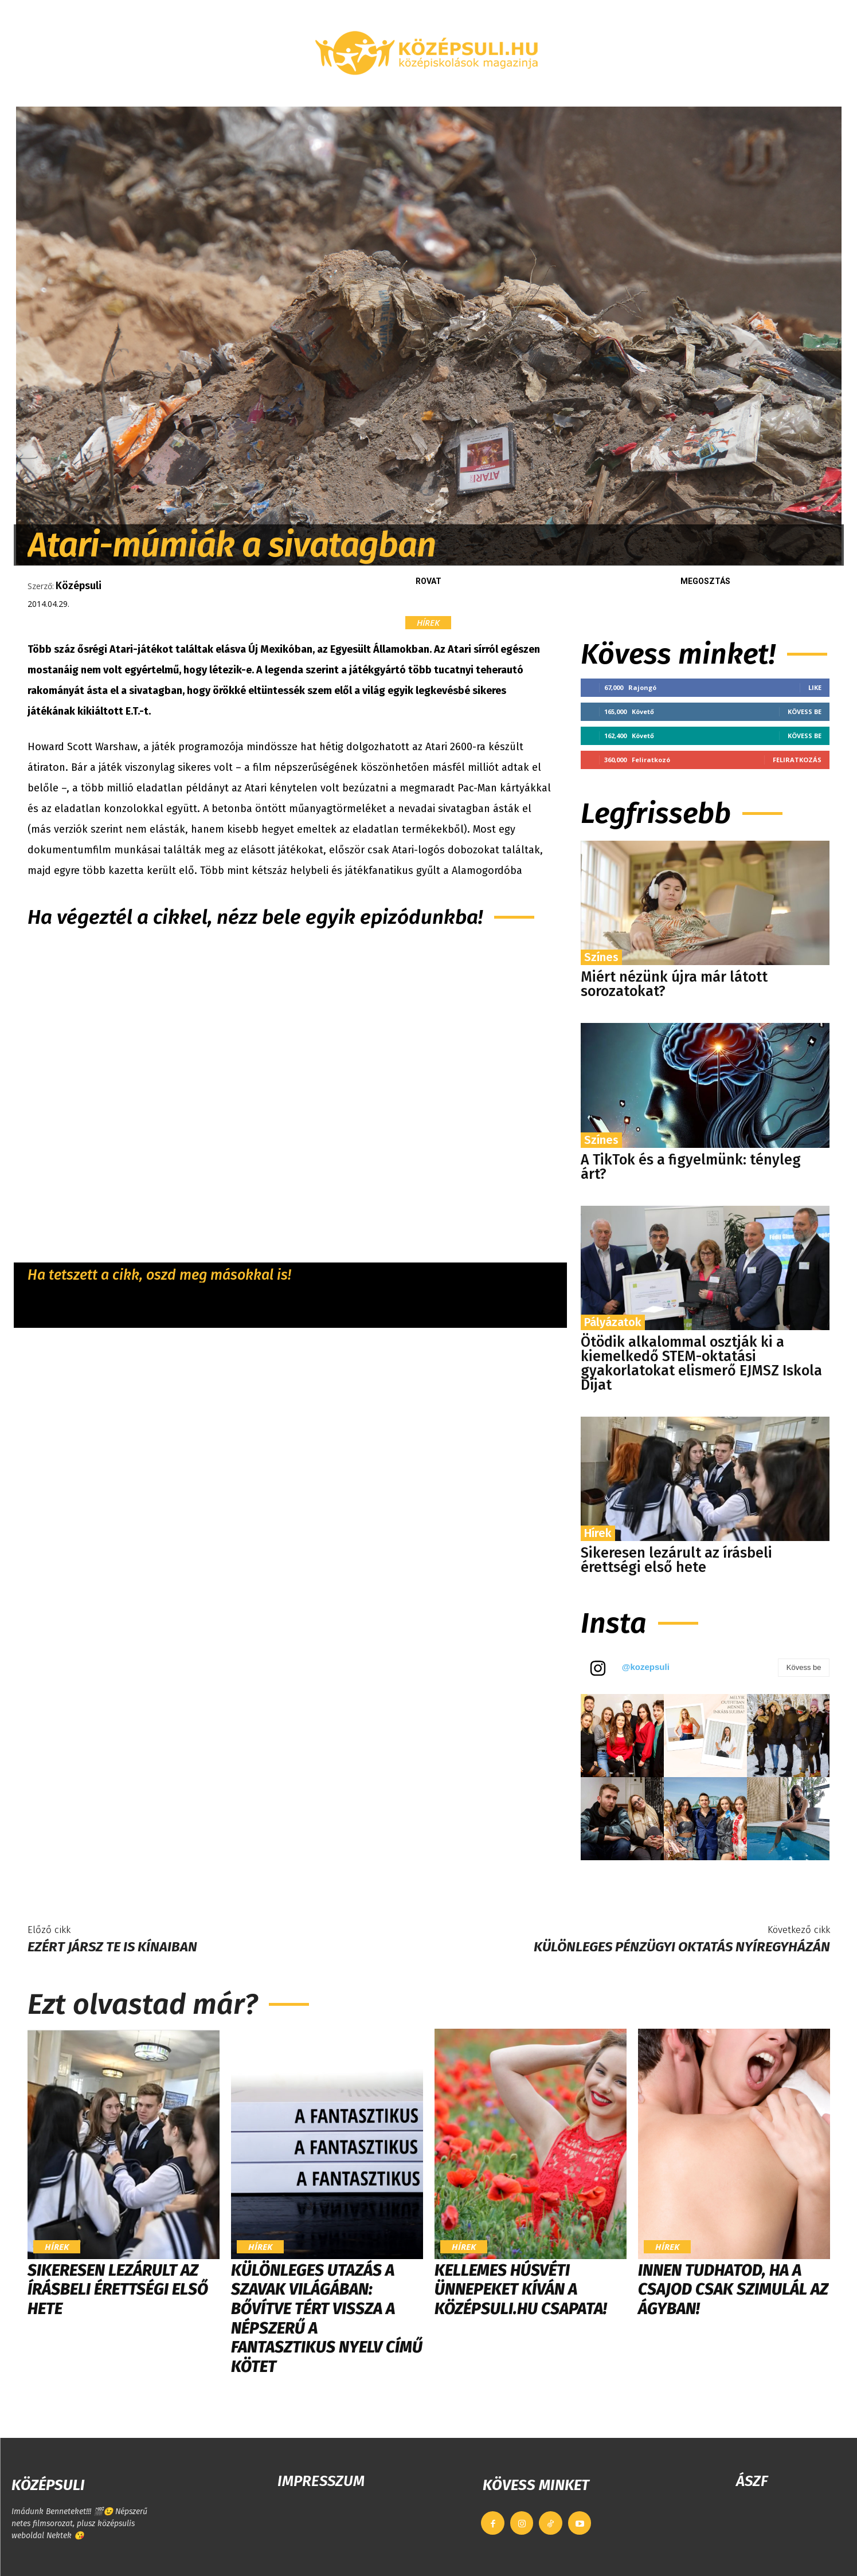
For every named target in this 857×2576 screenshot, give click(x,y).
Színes (601, 957)
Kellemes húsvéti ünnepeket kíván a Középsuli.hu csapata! (520, 2289)
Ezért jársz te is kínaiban (112, 1947)
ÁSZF (752, 2481)
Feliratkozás (797, 759)
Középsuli (78, 585)
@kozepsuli (646, 1667)
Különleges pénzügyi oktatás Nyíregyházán (682, 1947)
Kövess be (804, 711)
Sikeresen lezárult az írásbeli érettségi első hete (676, 1560)
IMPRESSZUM (321, 2481)
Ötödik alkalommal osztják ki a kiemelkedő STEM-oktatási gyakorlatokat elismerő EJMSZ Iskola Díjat (701, 1364)
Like (814, 687)
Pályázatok (612, 1322)
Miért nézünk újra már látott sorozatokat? (674, 984)
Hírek (428, 622)
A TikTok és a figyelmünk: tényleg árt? (691, 1167)
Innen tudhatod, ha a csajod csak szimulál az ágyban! (733, 2289)
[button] (707, 93)
